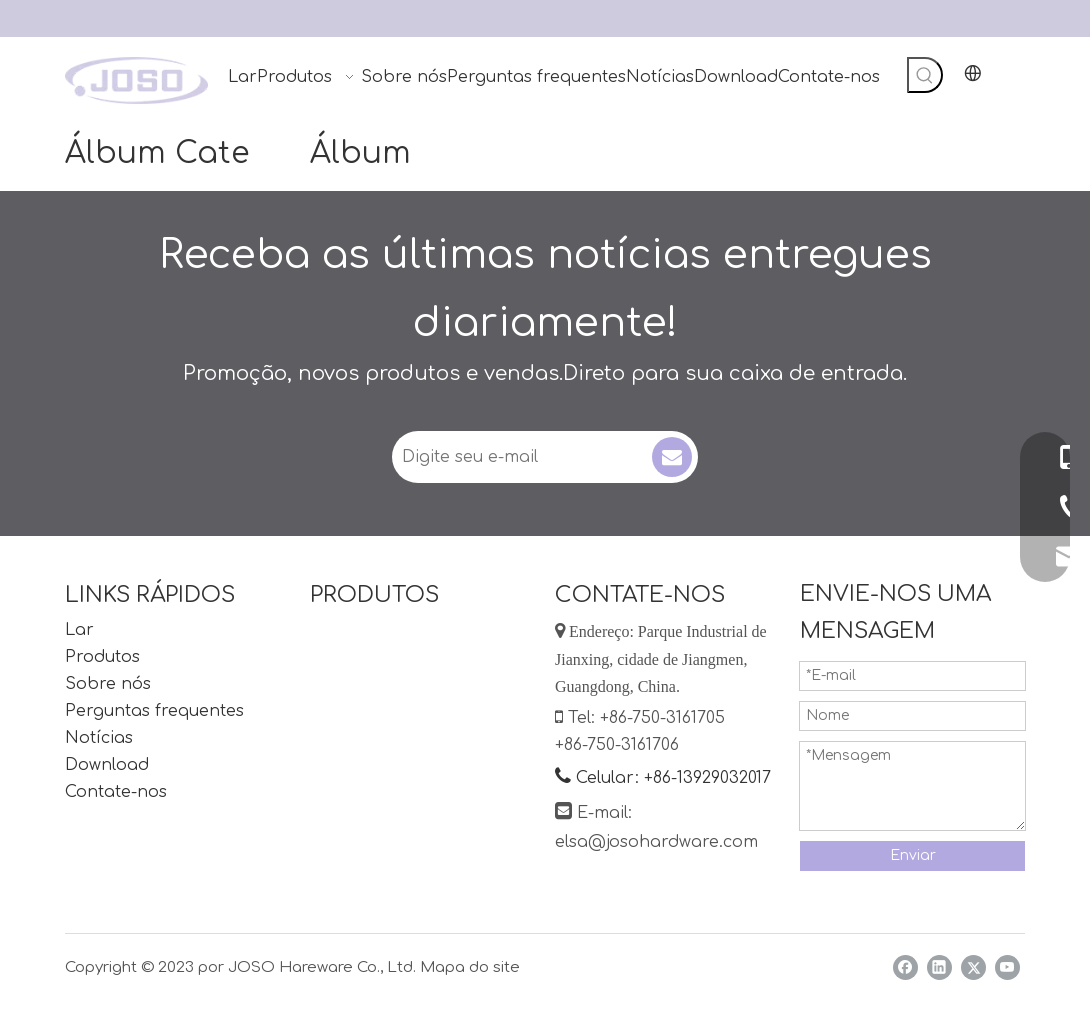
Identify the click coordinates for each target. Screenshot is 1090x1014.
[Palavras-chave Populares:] (925, 75)
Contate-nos (116, 792)
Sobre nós (108, 684)
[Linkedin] (939, 967)
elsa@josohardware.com (656, 842)
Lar (79, 630)
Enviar (913, 855)
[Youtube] (1007, 967)
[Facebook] (905, 967)
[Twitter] (973, 967)
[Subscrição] (672, 457)
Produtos (102, 657)
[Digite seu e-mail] (520, 457)
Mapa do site (470, 967)
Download (107, 765)
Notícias (99, 738)
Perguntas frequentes (154, 711)
